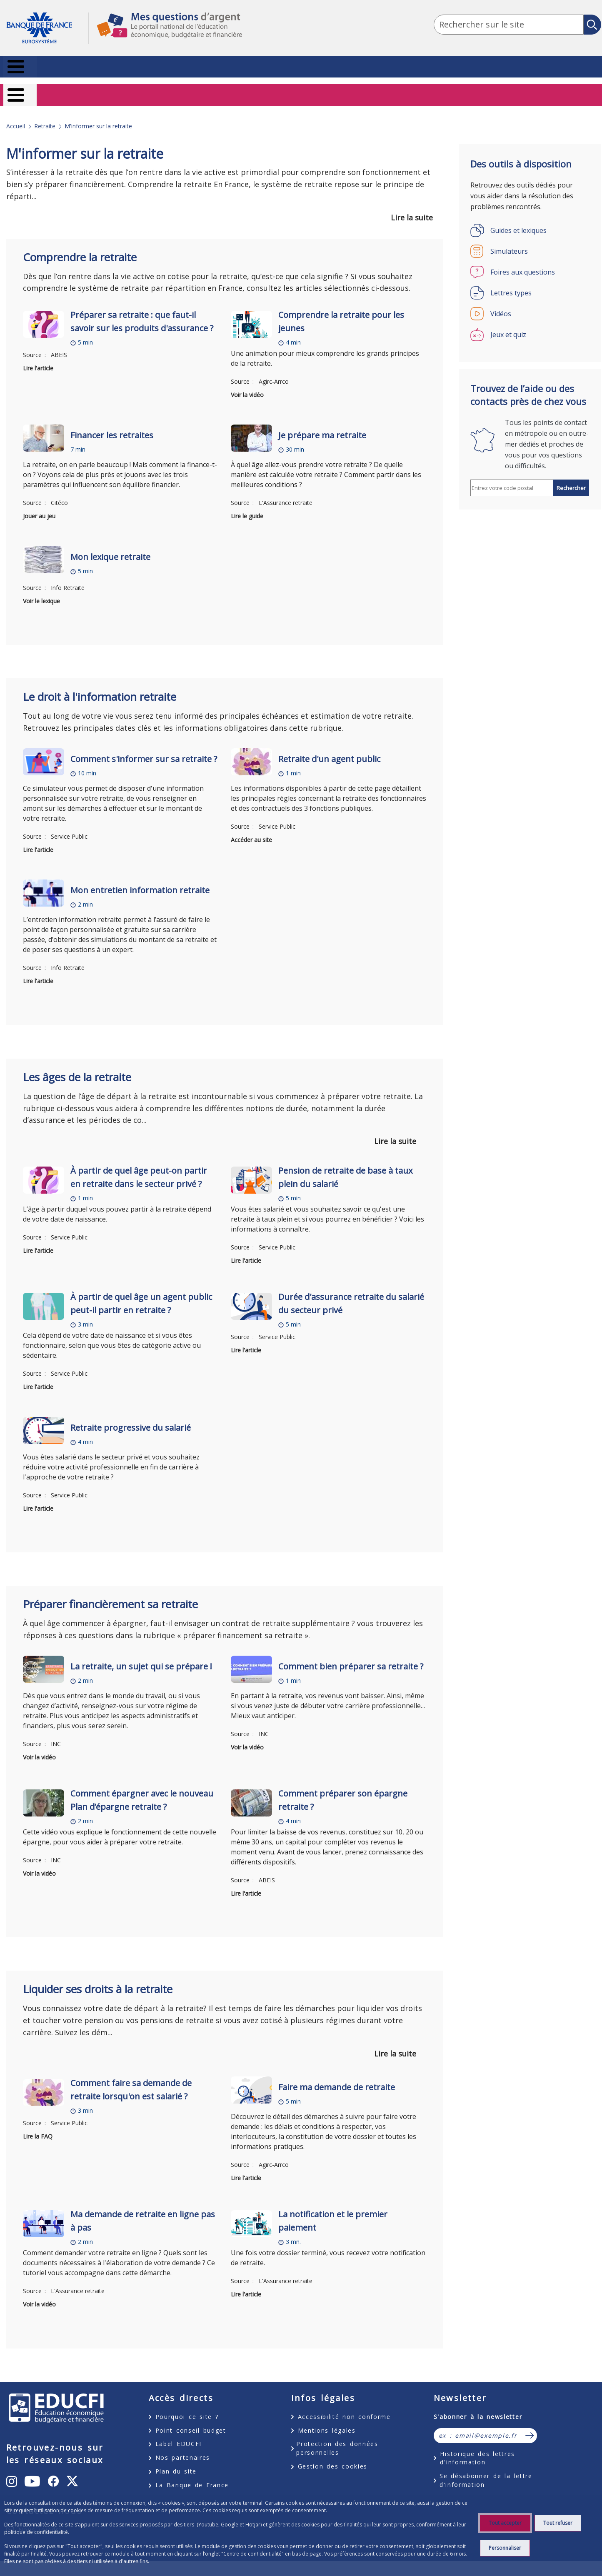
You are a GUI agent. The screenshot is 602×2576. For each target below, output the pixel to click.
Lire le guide (247, 505)
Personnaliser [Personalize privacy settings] (505, 2547)
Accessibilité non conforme (344, 2405)
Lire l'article (38, 357)
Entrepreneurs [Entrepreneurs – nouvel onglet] (571, 91)
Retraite (44, 115)
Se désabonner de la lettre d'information (486, 2469)
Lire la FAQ (37, 2125)
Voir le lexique (41, 590)
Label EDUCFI (178, 2433)
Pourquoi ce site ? (187, 2405)
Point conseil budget (190, 2419)
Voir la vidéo (247, 383)
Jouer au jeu (39, 505)
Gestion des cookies (332, 2455)
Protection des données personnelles (337, 2437)
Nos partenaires (182, 2447)
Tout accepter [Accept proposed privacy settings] (505, 2522)
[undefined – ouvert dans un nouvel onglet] (12, 2470)
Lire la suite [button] (412, 206)
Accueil (15, 115)
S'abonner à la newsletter (478, 2405)
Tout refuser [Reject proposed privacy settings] (557, 2522)
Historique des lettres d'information (477, 2447)
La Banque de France (192, 2474)
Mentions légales (327, 2419)
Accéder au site (251, 828)
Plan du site (176, 2460)
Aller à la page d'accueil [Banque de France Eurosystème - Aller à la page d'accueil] (47, 28)
